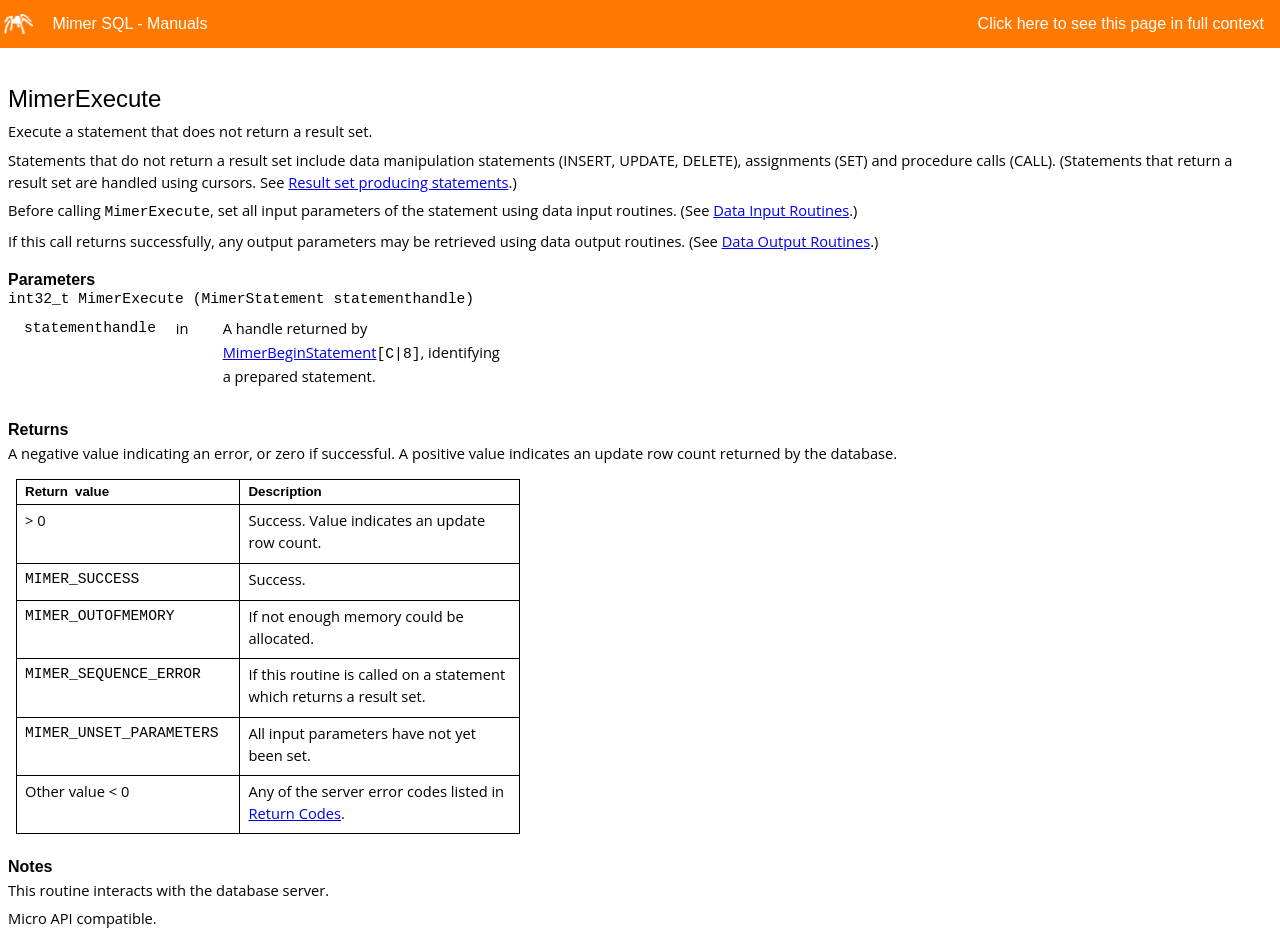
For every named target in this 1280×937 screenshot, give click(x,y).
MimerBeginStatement (300, 352)
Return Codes (294, 813)
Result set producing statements (398, 182)
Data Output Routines (796, 241)
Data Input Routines (781, 210)
